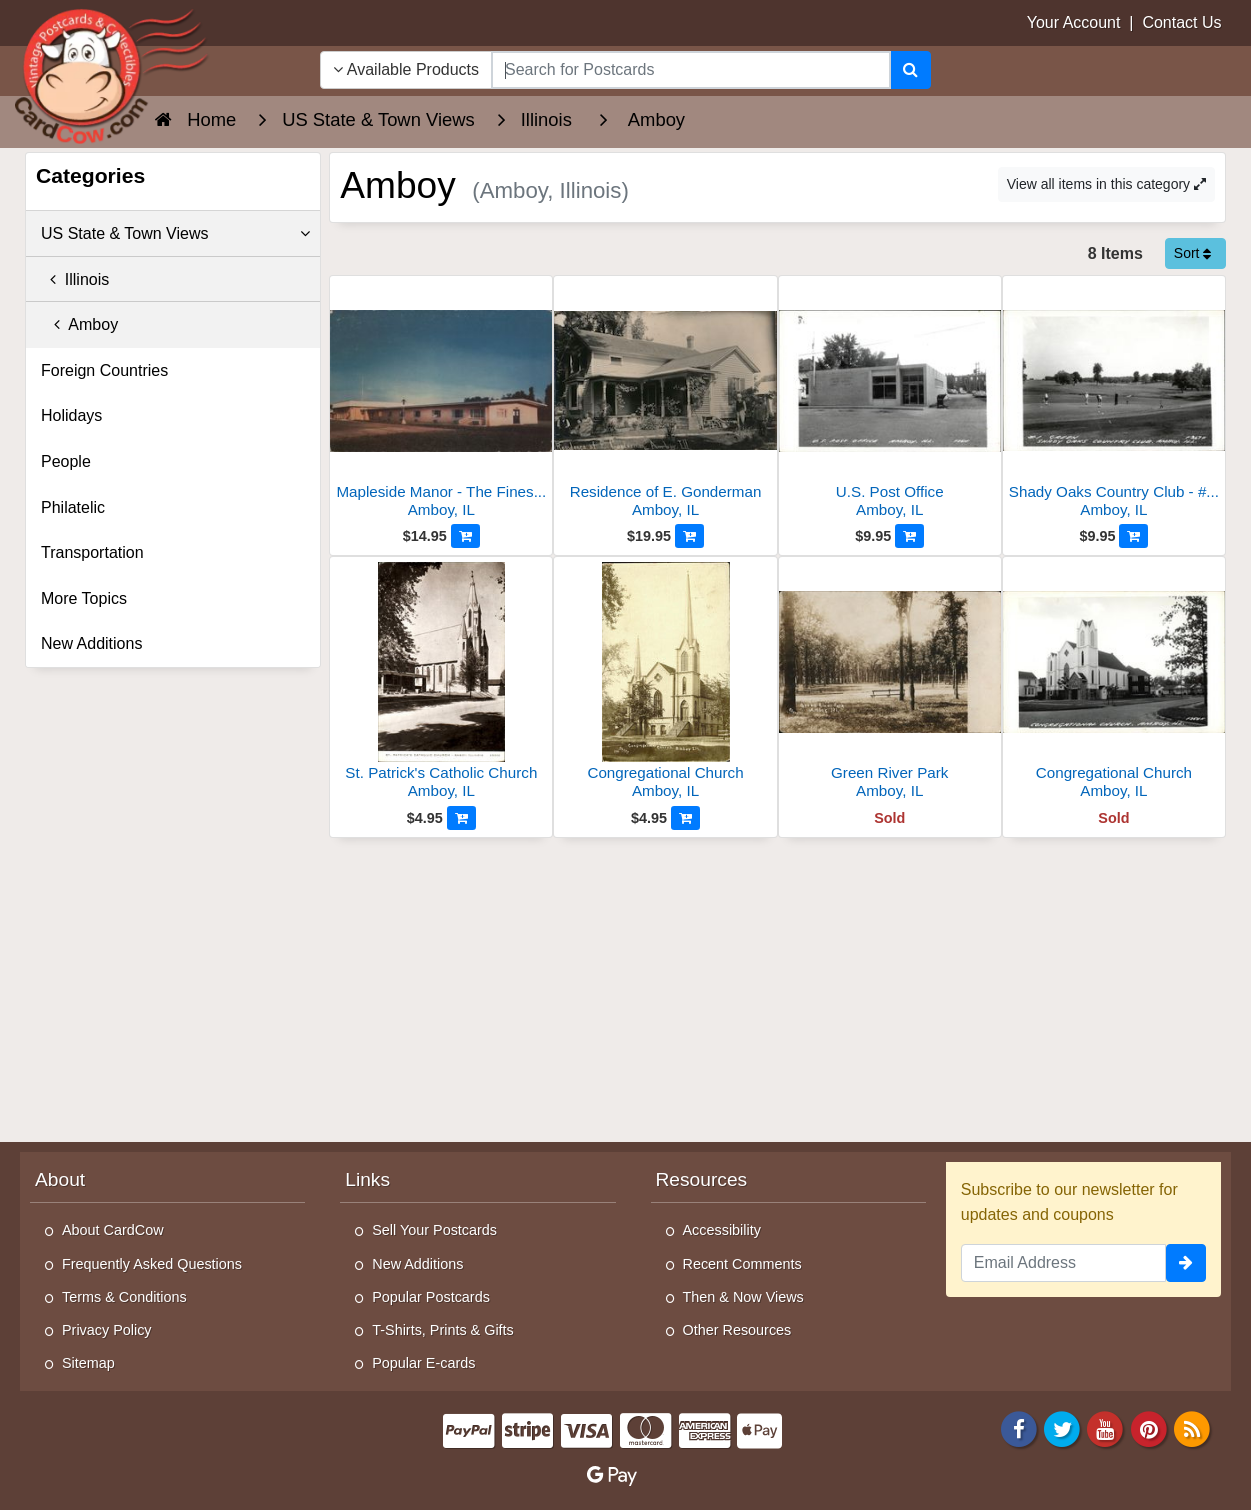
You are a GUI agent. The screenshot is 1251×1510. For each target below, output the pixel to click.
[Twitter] (1062, 1427)
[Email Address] (1063, 1263)
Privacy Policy (107, 1330)
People (66, 461)
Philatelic (73, 507)
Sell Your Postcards (434, 1230)
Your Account (1074, 22)
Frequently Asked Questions (152, 1264)
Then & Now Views (743, 1297)
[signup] (1186, 1263)
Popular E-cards (423, 1363)
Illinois (75, 279)
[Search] (910, 70)
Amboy (79, 324)
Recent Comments (742, 1264)
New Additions (91, 643)
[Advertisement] (777, 988)
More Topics (84, 598)
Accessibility (722, 1230)
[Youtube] (1106, 1427)
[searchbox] (691, 70)
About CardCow (113, 1230)
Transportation (92, 552)
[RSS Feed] (1192, 1427)
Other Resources (737, 1330)
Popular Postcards (431, 1297)
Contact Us (1181, 22)
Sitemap (88, 1363)
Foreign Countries (104, 370)
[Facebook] (1019, 1427)
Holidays (71, 415)
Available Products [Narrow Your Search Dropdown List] (406, 69)
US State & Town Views (175, 234)
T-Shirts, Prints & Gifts (443, 1330)
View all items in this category (1106, 184)
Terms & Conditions (124, 1297)
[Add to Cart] (465, 536)
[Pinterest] (1149, 1427)
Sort (1193, 253)
